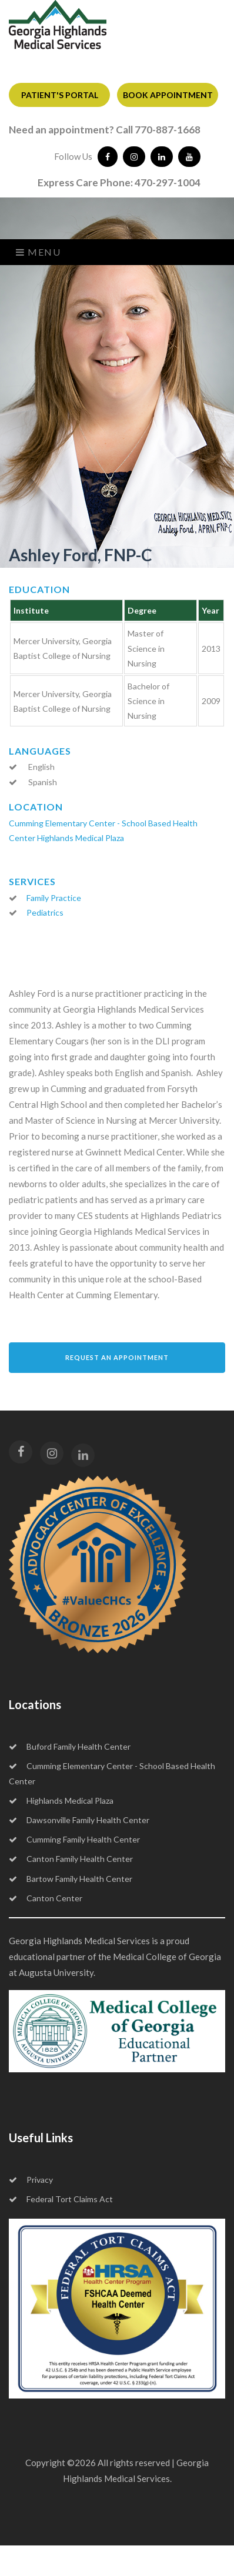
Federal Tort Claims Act (61, 2199)
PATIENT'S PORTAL (59, 95)
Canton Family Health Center (71, 1859)
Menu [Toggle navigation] (38, 251)
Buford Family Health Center (70, 1746)
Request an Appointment (117, 1357)
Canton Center (45, 1898)
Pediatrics (44, 912)
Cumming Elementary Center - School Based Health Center (112, 1773)
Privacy (31, 2180)
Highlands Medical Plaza (80, 838)
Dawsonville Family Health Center (79, 1820)
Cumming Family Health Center (74, 1839)
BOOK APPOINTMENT (168, 95)
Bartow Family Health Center (70, 1879)
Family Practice (53, 898)
